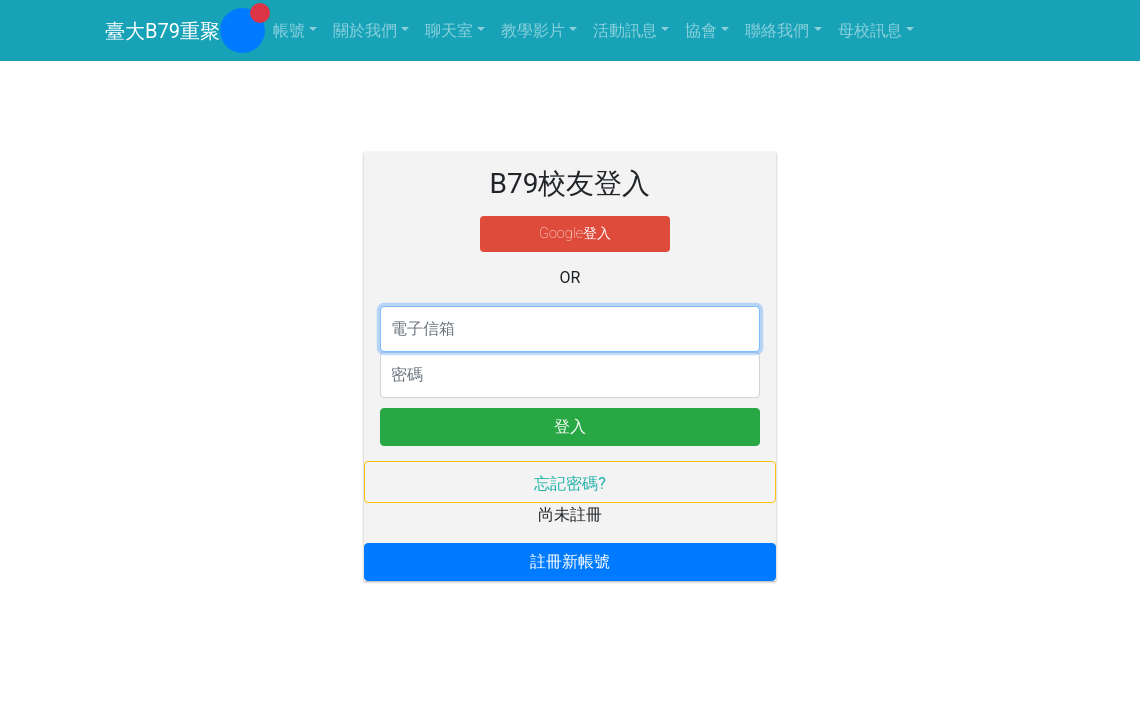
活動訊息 (625, 30)
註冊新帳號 (570, 561)
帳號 (289, 30)
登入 (570, 426)
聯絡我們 (777, 30)
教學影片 (533, 30)
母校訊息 (870, 30)
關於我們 (365, 30)
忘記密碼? (570, 483)
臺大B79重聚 (162, 31)
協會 (701, 30)
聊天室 (449, 30)
